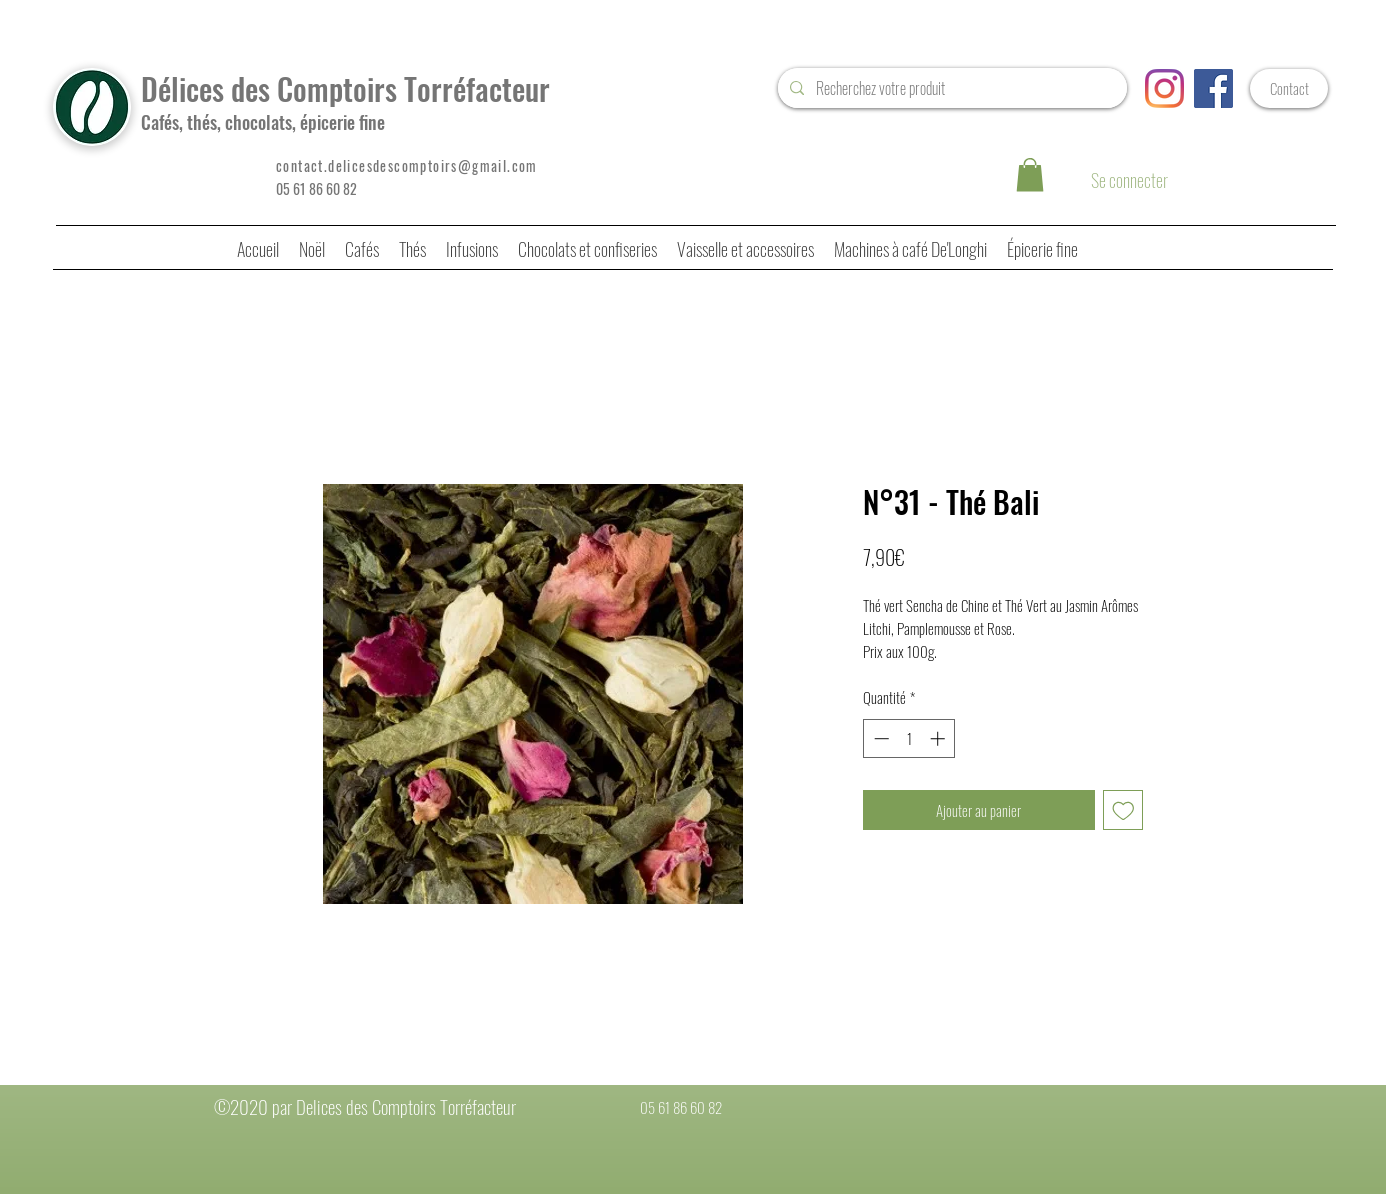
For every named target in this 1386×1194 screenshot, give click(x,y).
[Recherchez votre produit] (950, 88)
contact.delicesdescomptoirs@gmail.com (407, 165)
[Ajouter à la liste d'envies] (1123, 810)
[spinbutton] (909, 738)
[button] (1030, 174)
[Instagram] (1164, 88)
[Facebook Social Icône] (1213, 88)
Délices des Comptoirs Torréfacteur (345, 88)
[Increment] (939, 738)
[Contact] (1289, 88)
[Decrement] (879, 738)
